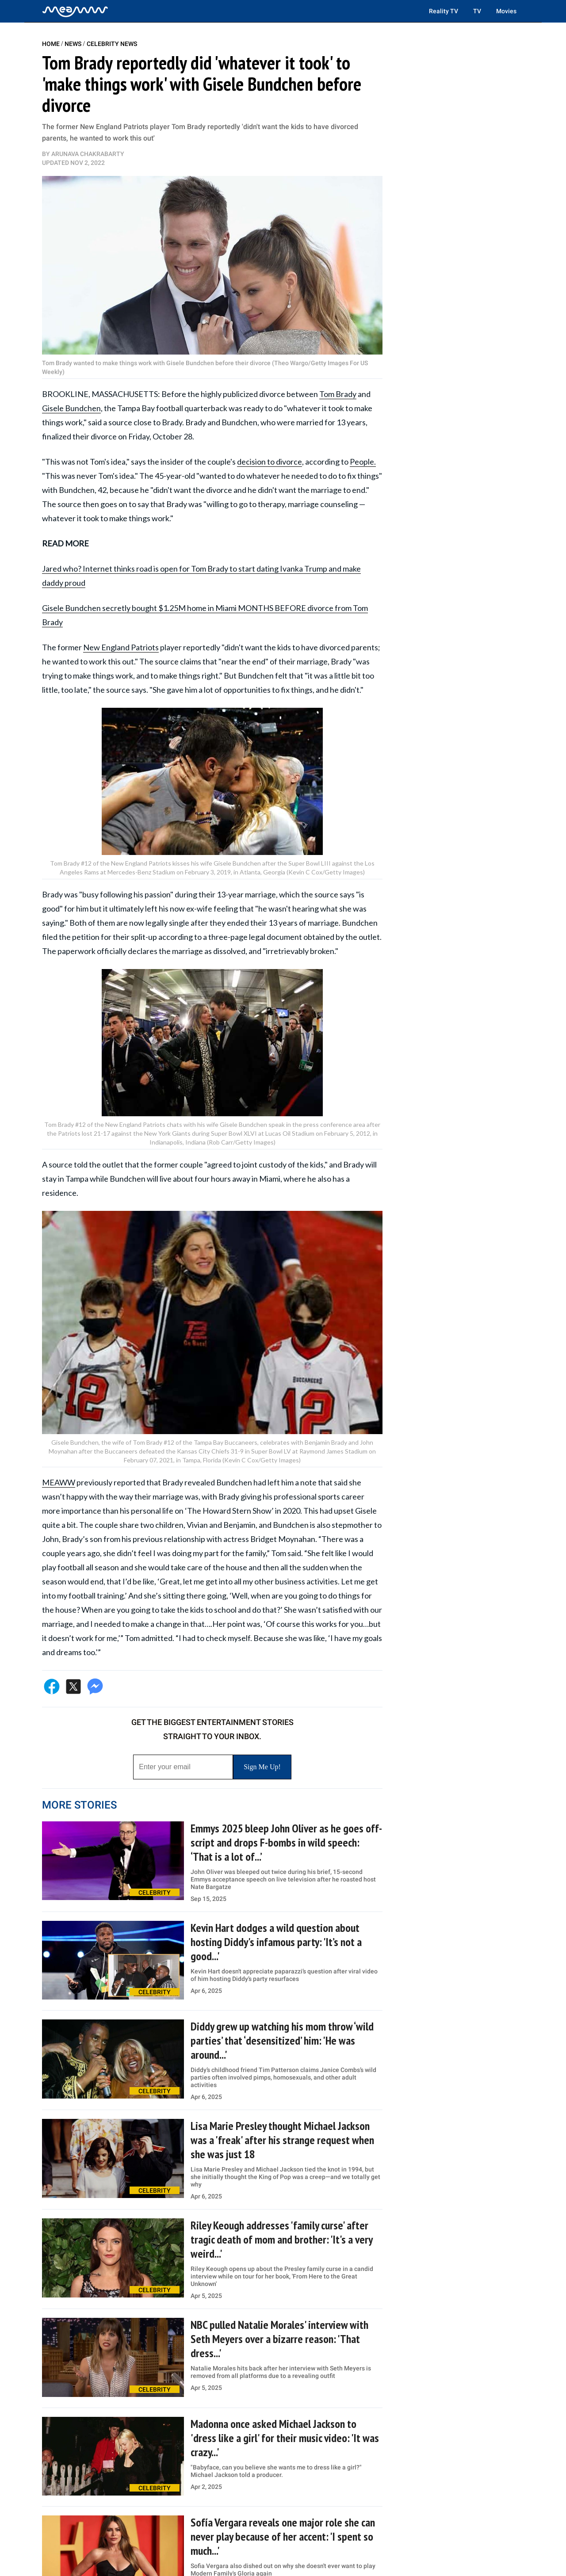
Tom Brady (337, 394)
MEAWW (58, 1482)
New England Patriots (121, 647)
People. (363, 461)
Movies (506, 11)
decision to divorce (269, 461)
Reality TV (443, 11)
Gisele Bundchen (71, 408)
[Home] (75, 11)
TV (477, 11)
